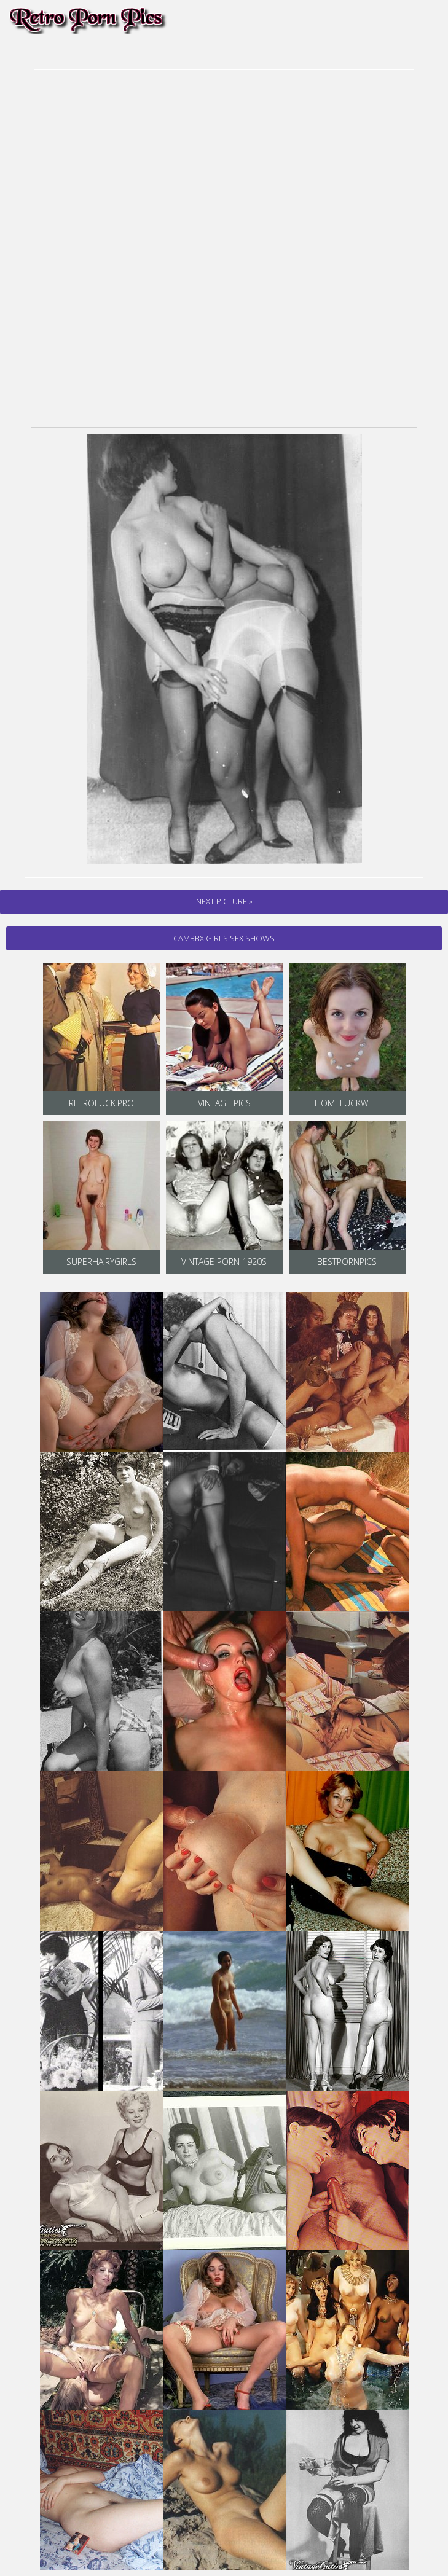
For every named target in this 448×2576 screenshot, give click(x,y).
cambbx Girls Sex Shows (224, 938)
